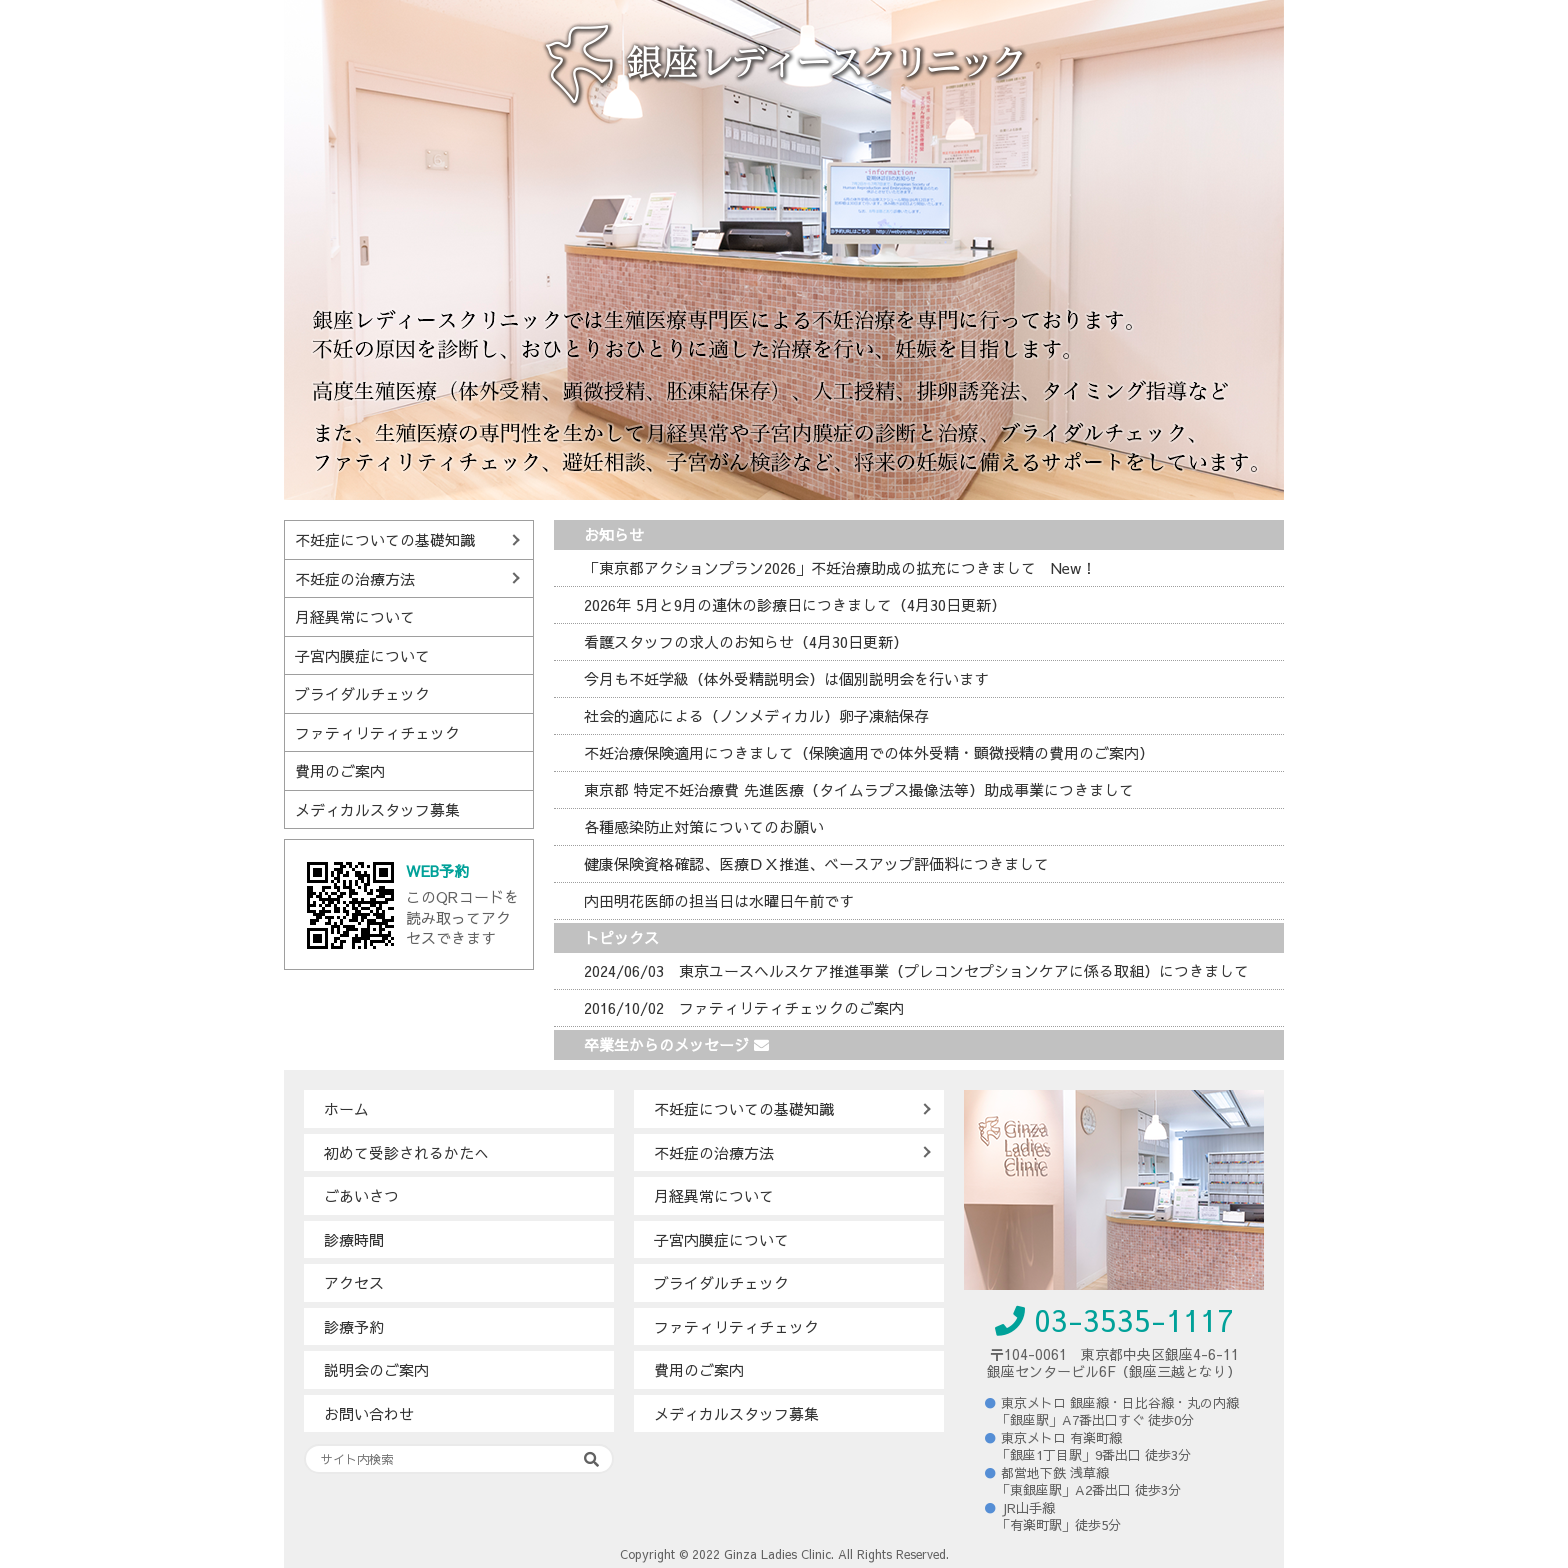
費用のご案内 (340, 770)
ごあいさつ (361, 1195)
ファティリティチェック (377, 732)
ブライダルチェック (362, 693)
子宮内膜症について (362, 655)
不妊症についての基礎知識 (385, 539)
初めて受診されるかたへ (406, 1152)
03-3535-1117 (1114, 1319)
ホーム (346, 1108)
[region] (784, 250)
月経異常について (355, 616)
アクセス (354, 1282)
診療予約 (354, 1326)
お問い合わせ (369, 1413)
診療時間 (354, 1239)
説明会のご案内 (376, 1369)
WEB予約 (437, 870)
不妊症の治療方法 (355, 578)
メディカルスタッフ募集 (377, 809)
